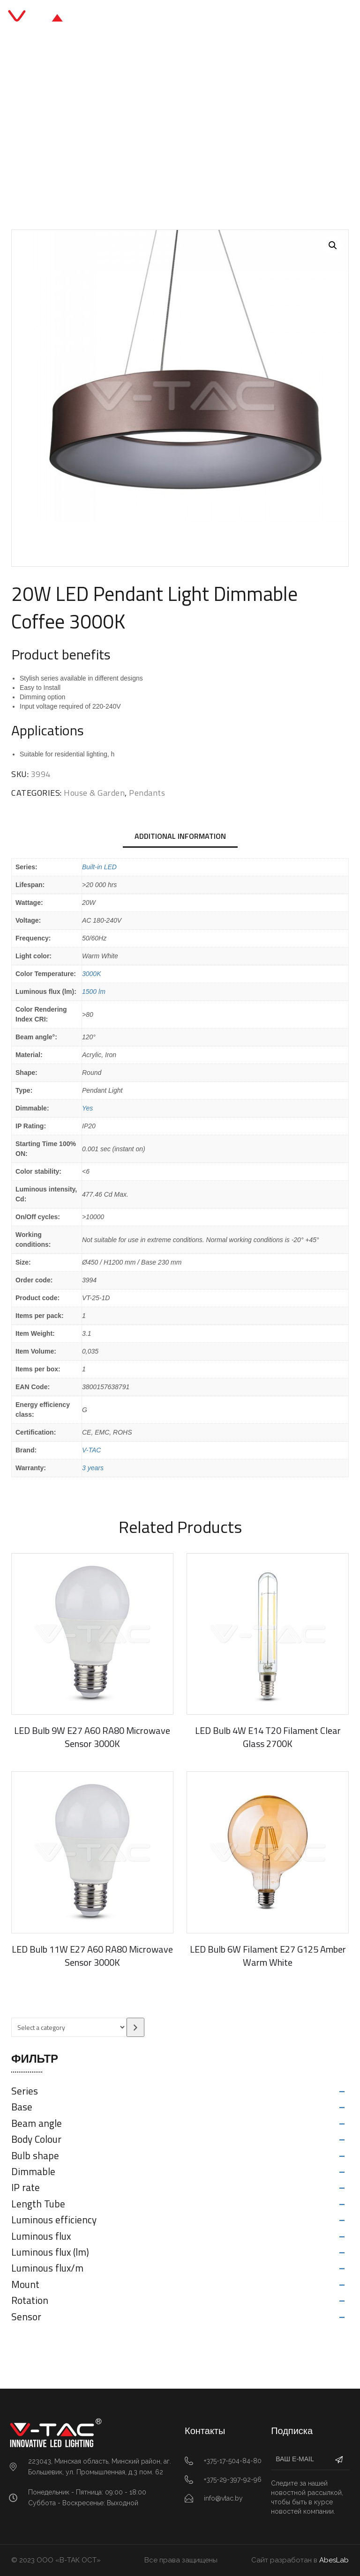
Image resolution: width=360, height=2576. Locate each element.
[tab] (180, 837)
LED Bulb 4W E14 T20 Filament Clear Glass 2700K (268, 1737)
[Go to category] (135, 2027)
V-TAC (91, 1450)
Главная (43, 127)
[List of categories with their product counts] (69, 2027)
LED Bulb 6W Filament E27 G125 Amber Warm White (268, 1955)
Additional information (180, 836)
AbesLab (334, 2560)
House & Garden (100, 127)
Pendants (157, 127)
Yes (87, 1108)
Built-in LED (99, 867)
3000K (91, 973)
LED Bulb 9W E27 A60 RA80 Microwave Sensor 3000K (92, 1737)
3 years (93, 1468)
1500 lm (93, 991)
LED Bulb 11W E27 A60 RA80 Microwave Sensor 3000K (92, 1955)
